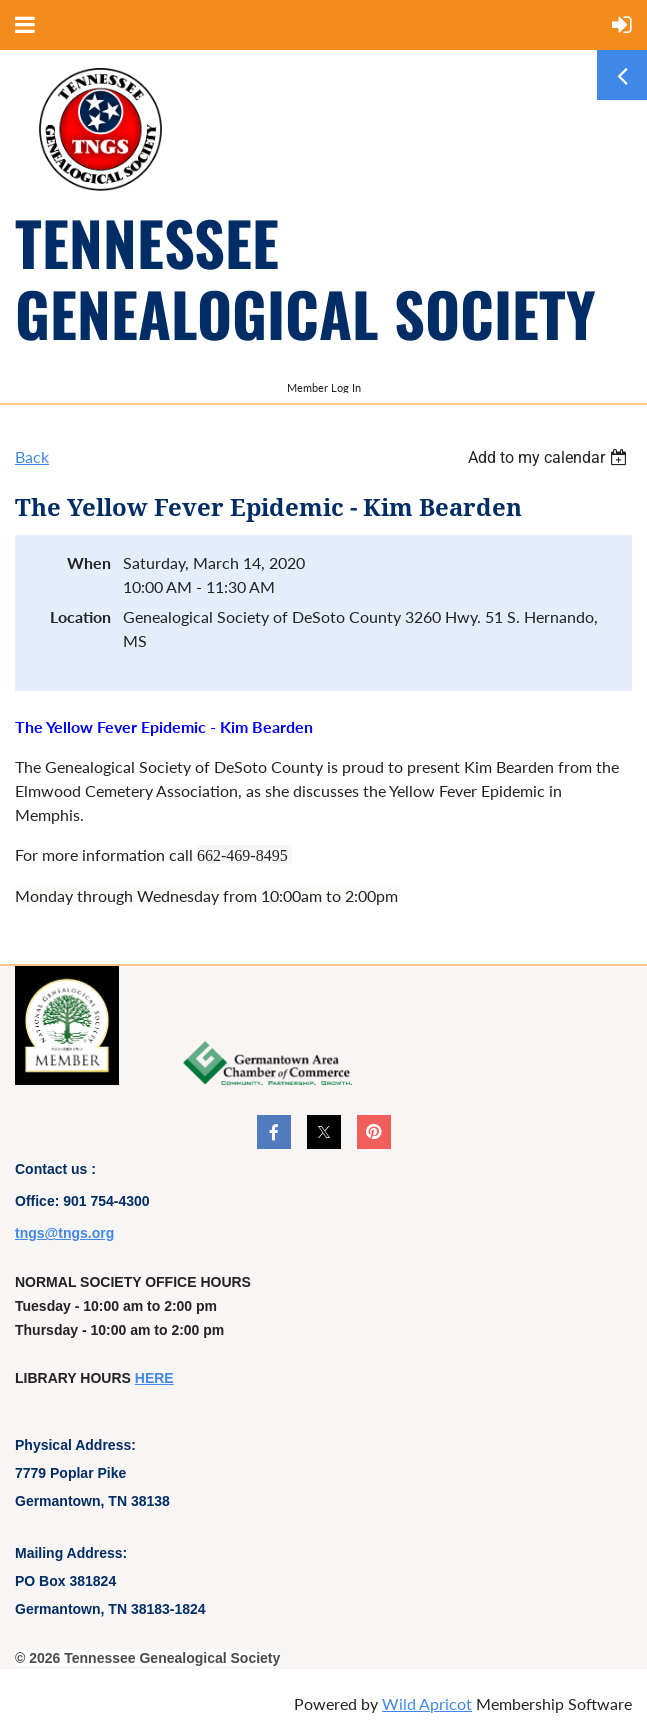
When (89, 562)
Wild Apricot (427, 1703)
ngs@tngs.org (67, 1233)
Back (32, 456)
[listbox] (550, 457)
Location (80, 616)
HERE (154, 1378)
